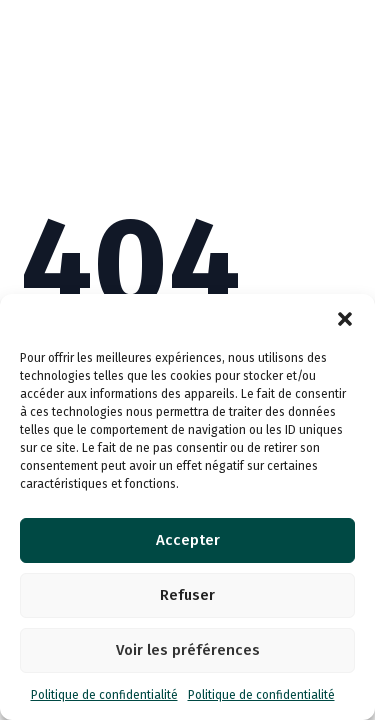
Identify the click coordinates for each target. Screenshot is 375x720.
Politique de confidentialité (104, 695)
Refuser (187, 595)
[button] (345, 319)
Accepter (188, 540)
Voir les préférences (188, 650)
